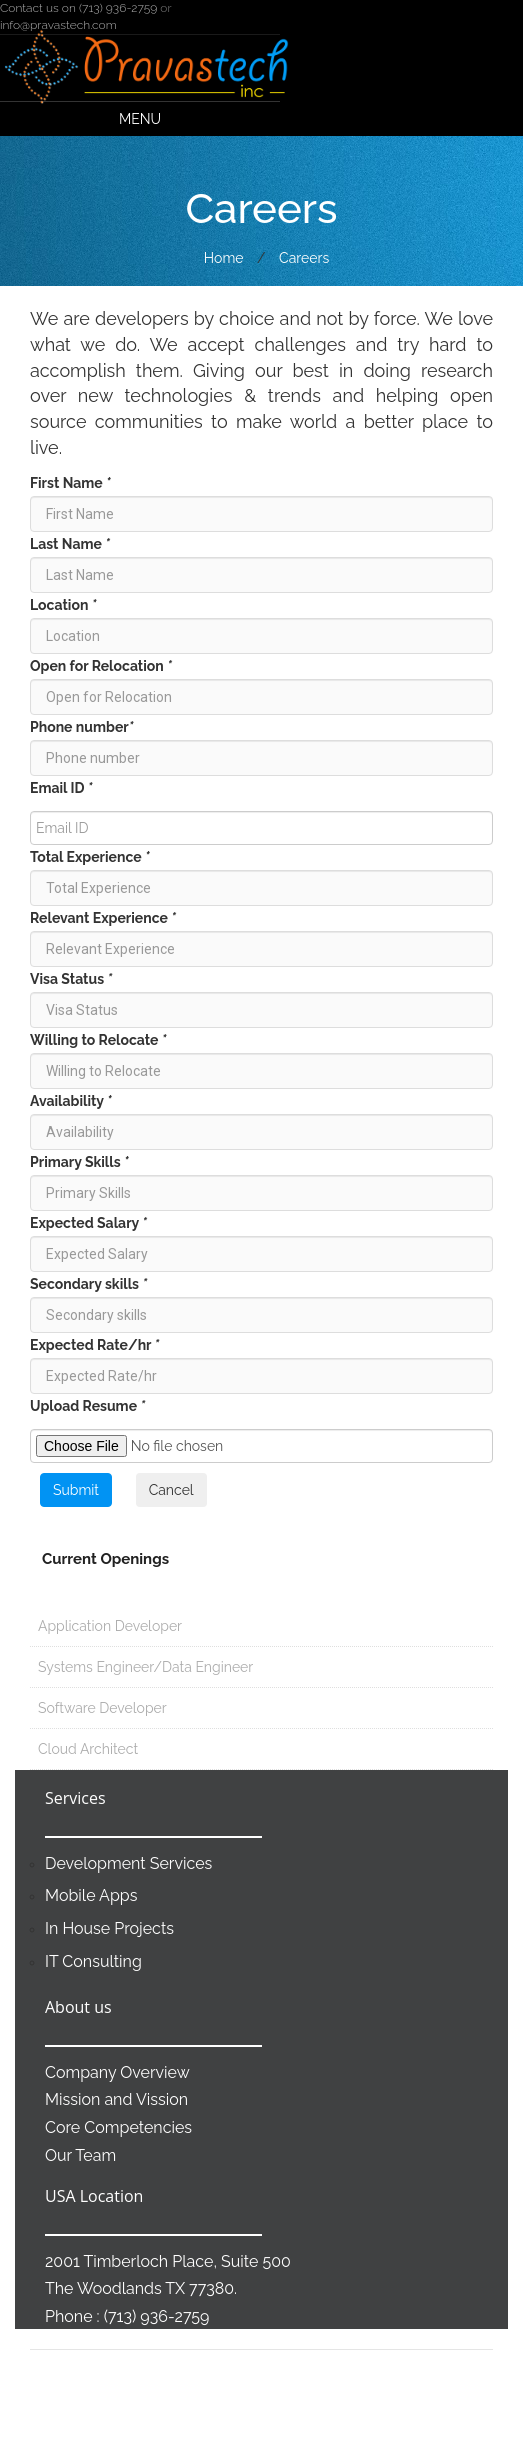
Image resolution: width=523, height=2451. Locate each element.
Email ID (61, 788)
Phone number (81, 727)
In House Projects (109, 1928)
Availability (71, 1101)
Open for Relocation (101, 666)
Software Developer (98, 1708)
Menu (140, 119)
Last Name (70, 544)
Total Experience (90, 857)
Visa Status (71, 979)
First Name (70, 483)
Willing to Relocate (98, 1040)
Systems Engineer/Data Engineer (141, 1667)
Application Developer (106, 1626)
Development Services (128, 1863)
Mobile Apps (91, 1895)
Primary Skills (79, 1162)
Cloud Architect (84, 1749)
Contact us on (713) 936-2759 (78, 8)
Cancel (171, 1490)
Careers (304, 258)
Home (224, 258)
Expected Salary (88, 1223)
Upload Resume (87, 1406)
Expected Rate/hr (94, 1345)
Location (63, 605)
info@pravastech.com (58, 25)
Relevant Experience (103, 918)
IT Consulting (93, 1961)
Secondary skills (88, 1284)
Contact (404, 2421)
